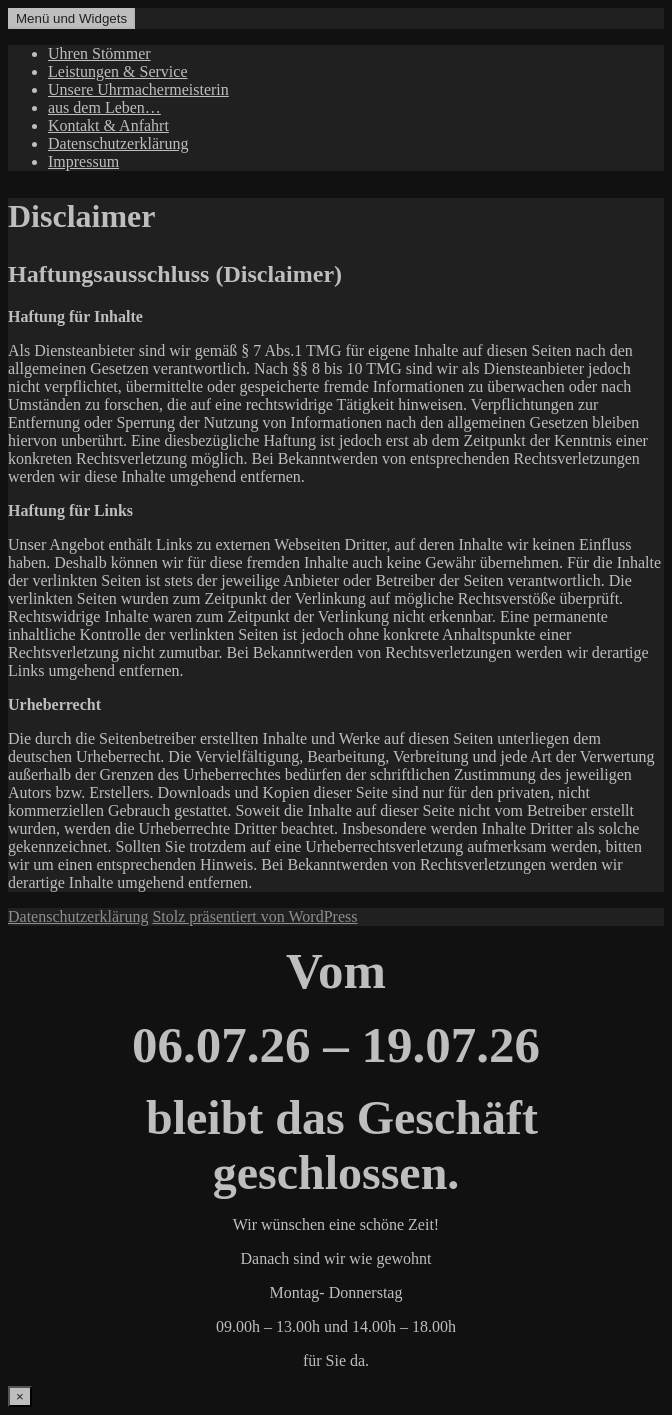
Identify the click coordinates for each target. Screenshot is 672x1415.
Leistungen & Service (118, 71)
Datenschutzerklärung (118, 143)
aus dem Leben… (104, 107)
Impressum (83, 161)
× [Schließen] (20, 1396)
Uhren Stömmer (99, 53)
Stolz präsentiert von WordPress (254, 916)
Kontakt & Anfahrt (108, 125)
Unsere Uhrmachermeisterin (138, 89)
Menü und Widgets (71, 18)
